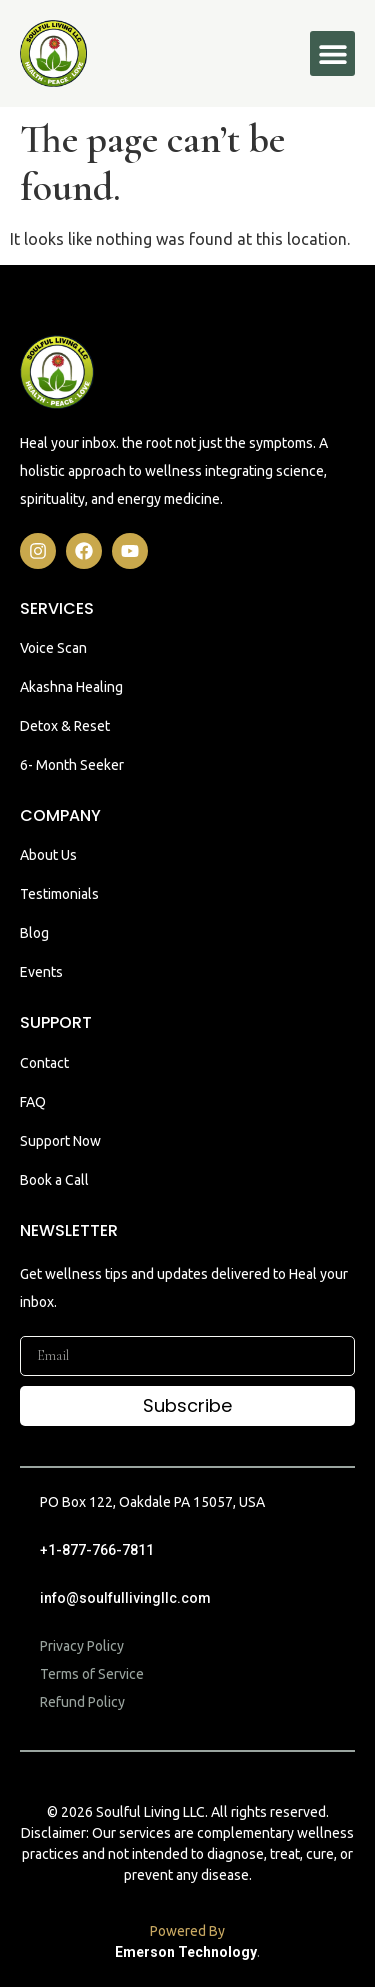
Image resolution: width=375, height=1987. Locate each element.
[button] (332, 53)
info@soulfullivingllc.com (125, 1598)
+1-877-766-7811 (97, 1550)
